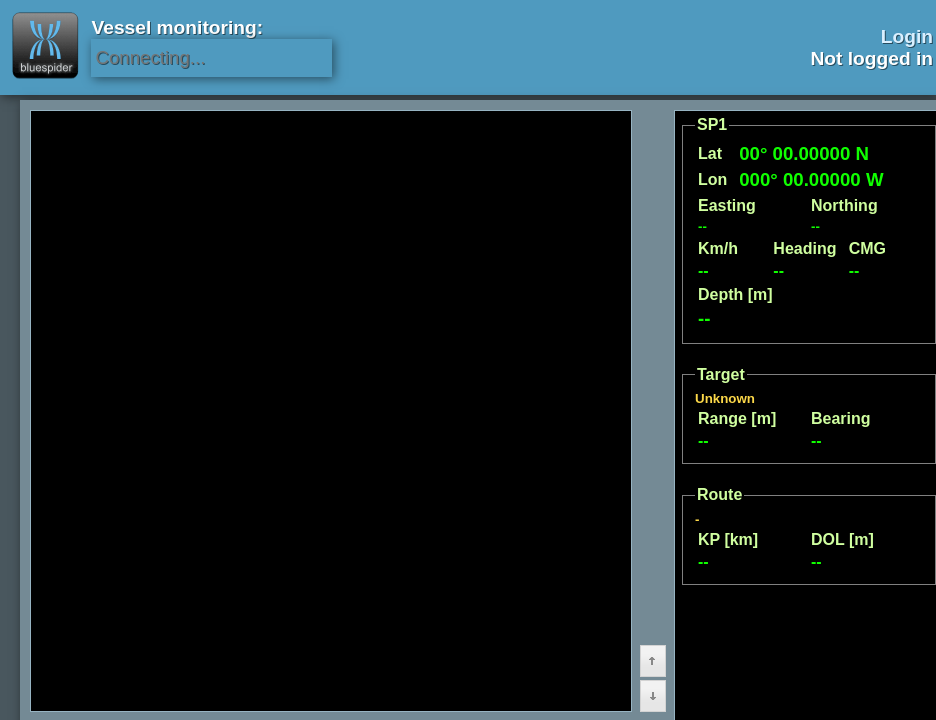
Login (907, 36)
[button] (583, 576)
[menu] (143, 650)
